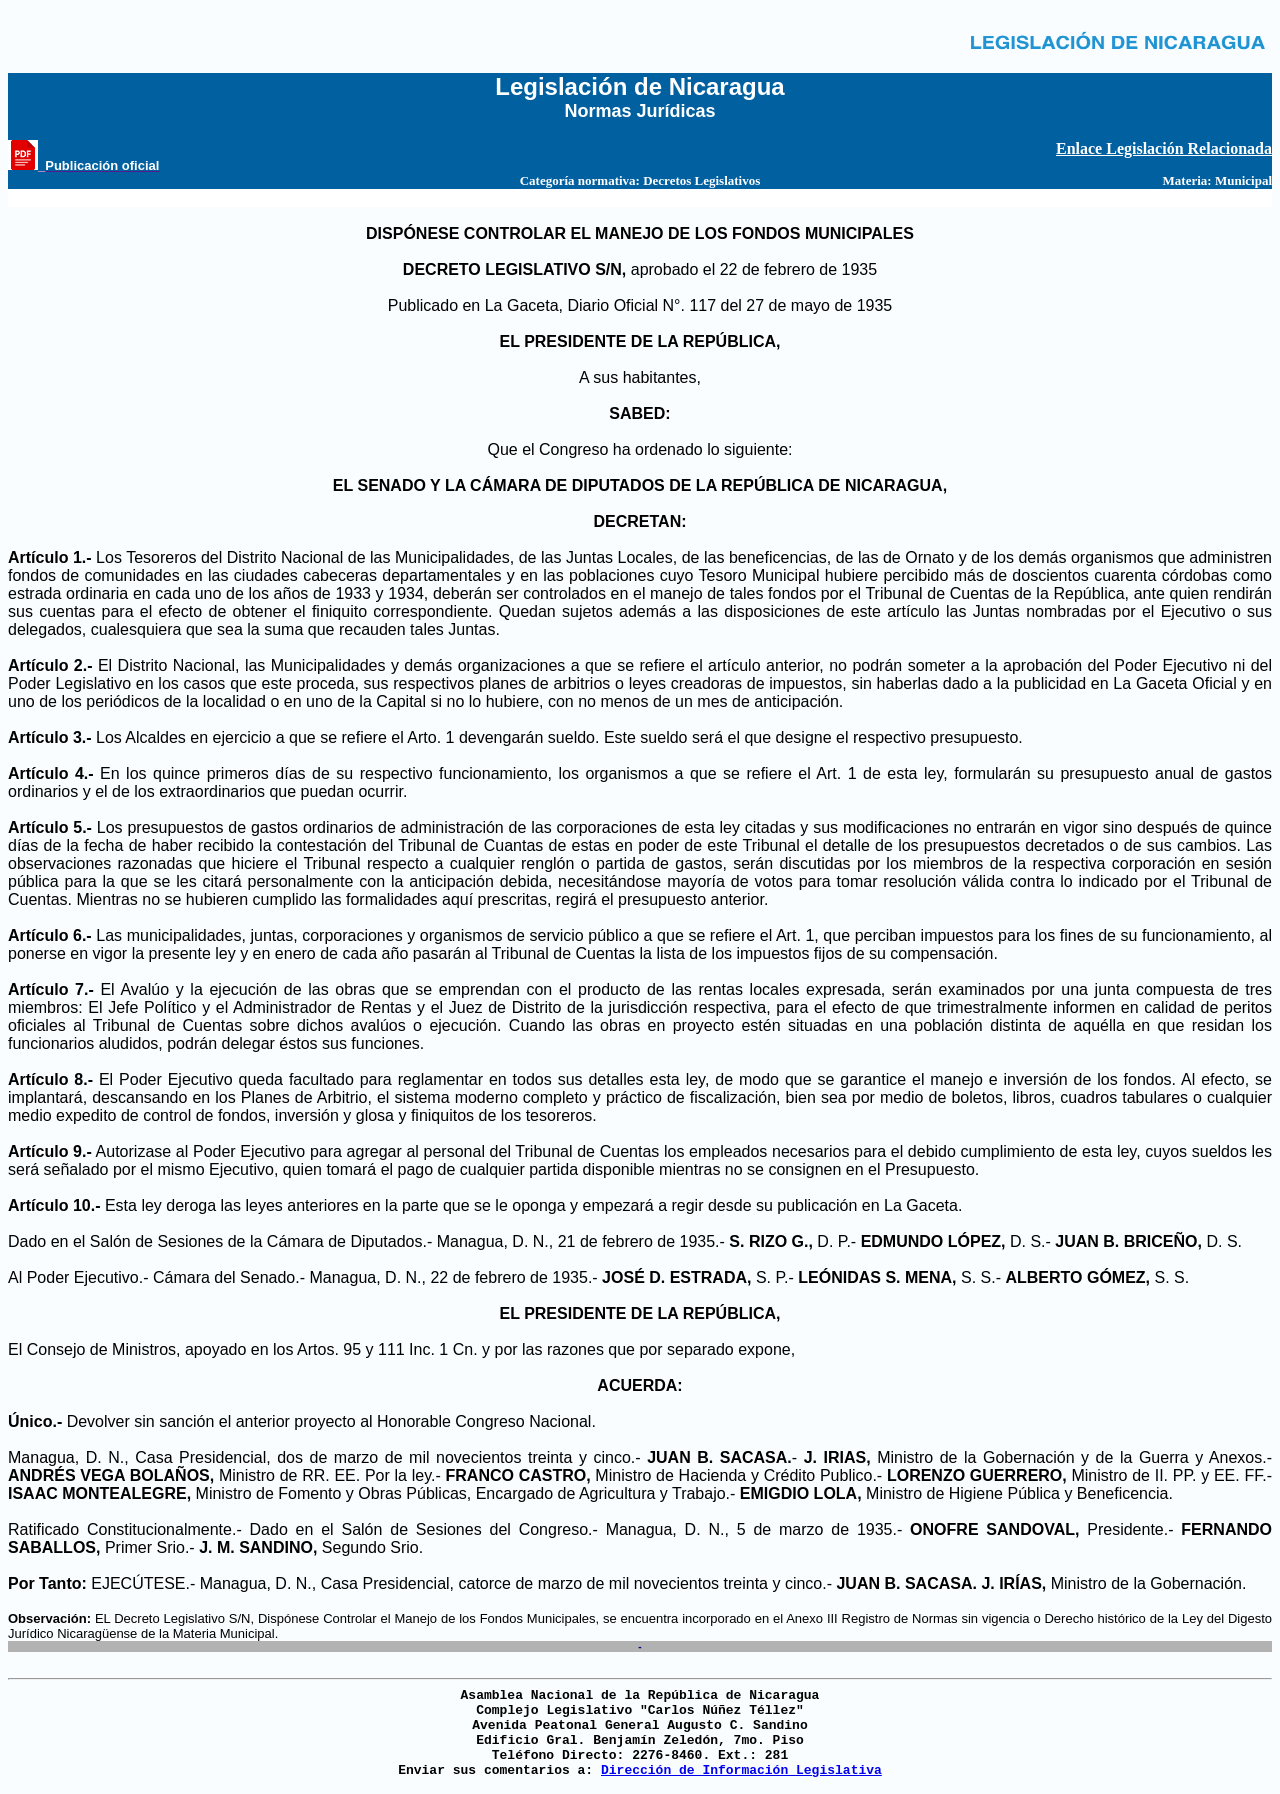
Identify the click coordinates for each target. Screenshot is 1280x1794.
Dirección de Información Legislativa (741, 1770)
